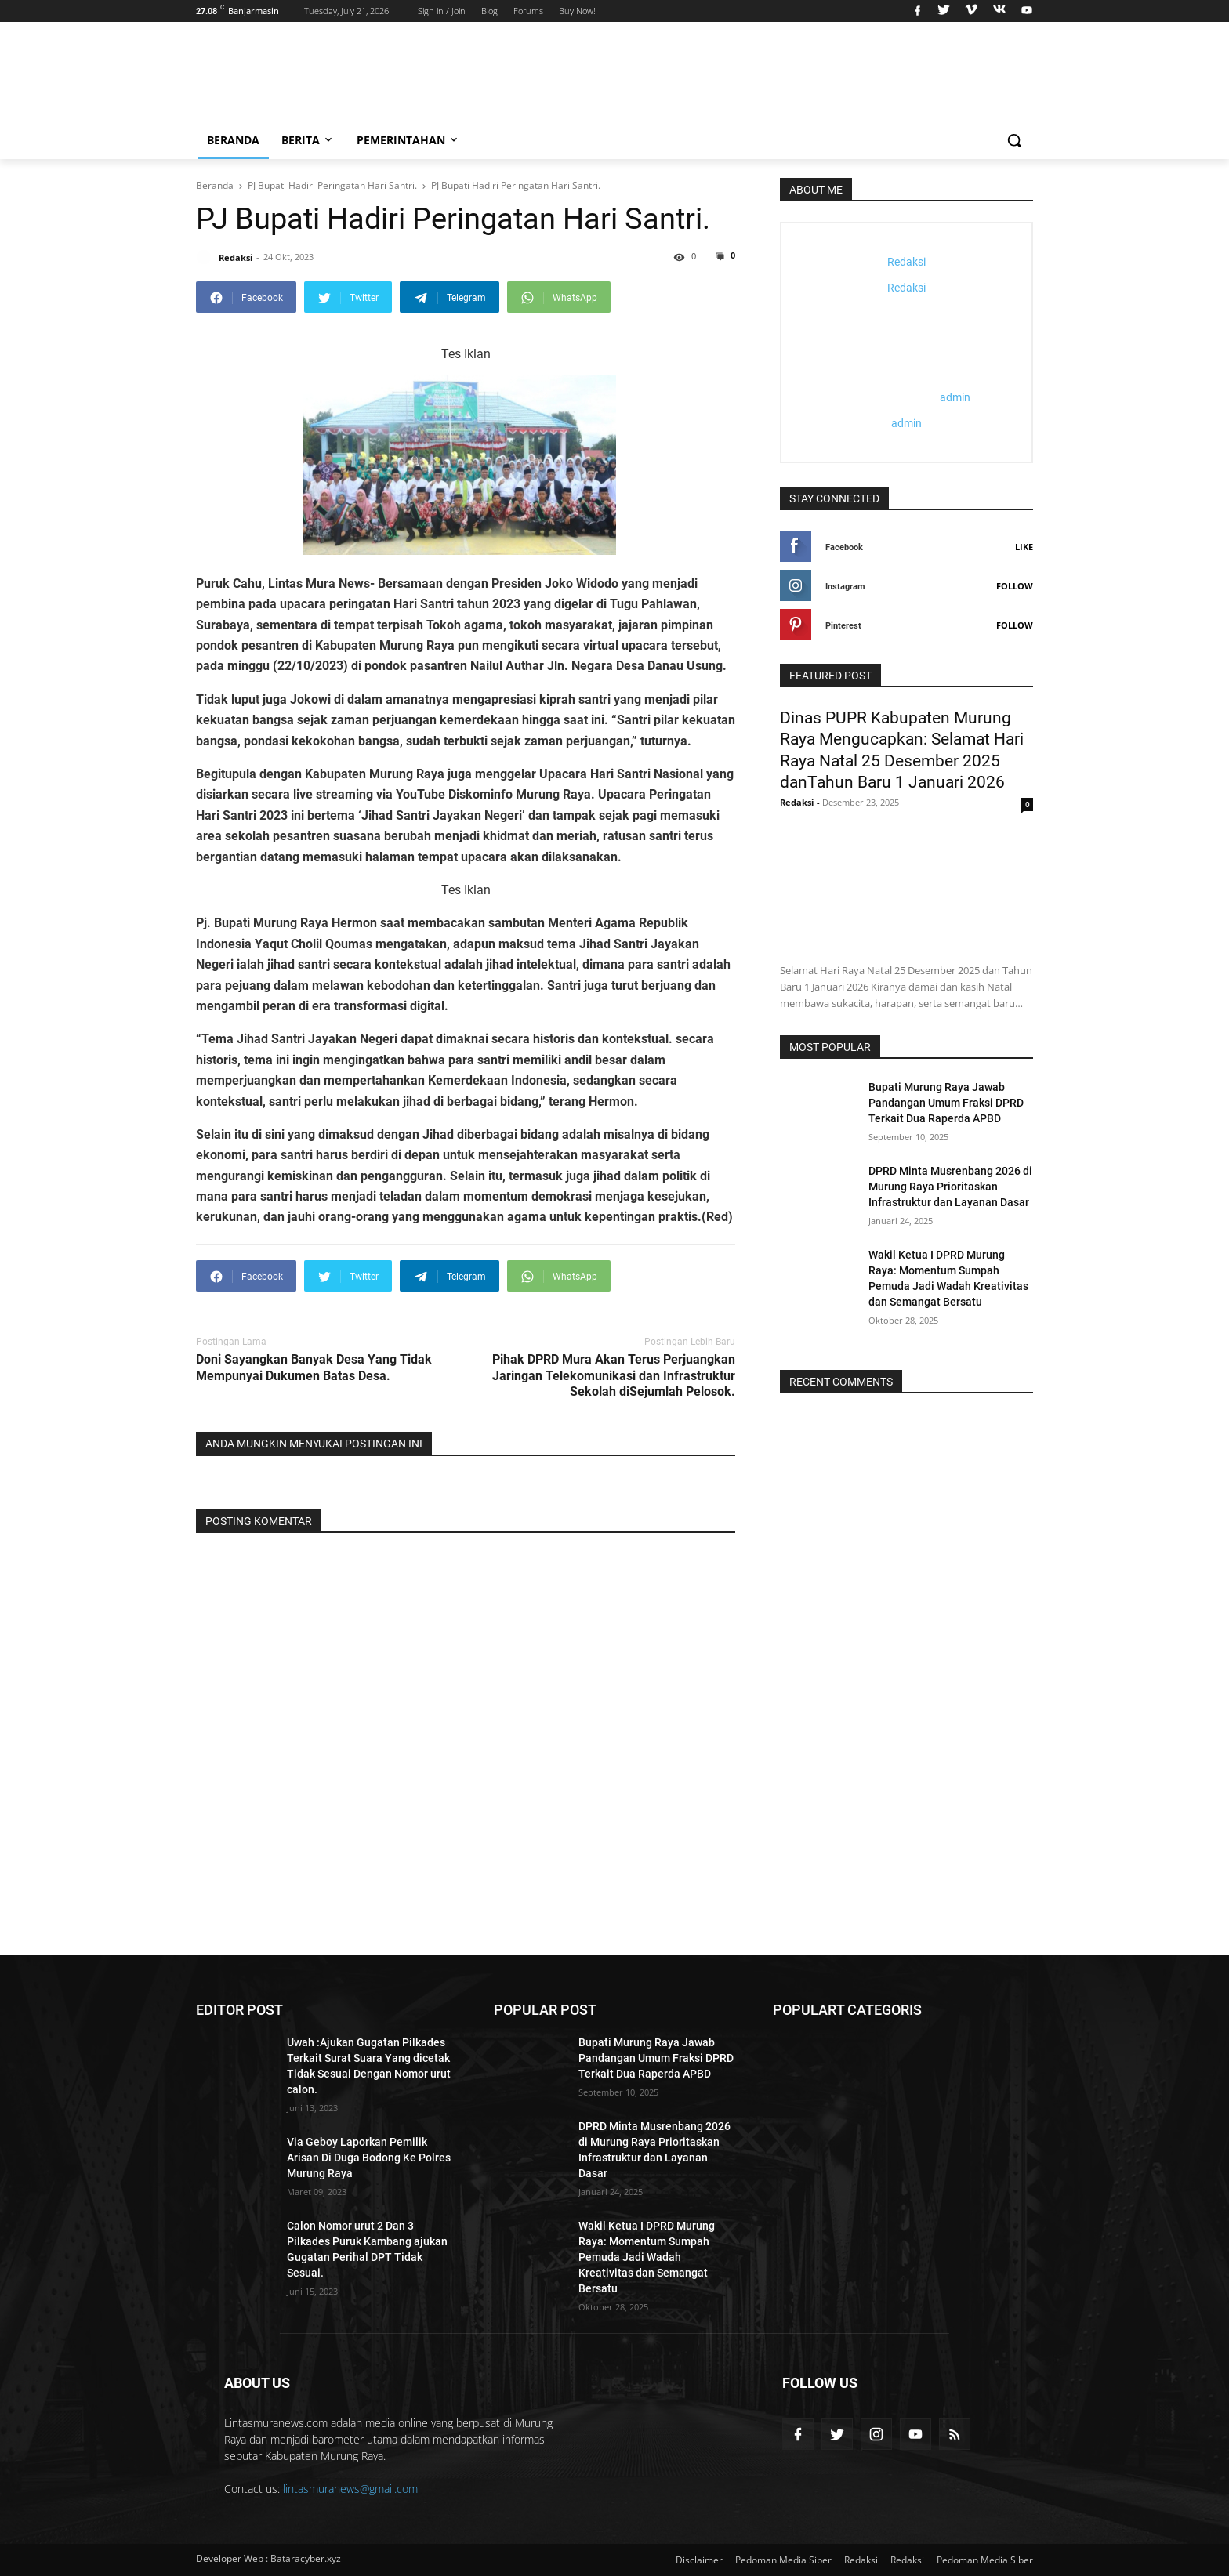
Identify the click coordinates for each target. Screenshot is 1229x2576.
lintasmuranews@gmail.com (350, 2488)
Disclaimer (699, 2560)
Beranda (233, 139)
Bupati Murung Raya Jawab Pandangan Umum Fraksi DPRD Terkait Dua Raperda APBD (946, 1103)
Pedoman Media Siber (783, 2560)
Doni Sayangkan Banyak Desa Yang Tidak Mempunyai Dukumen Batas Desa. (314, 1367)
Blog (489, 10)
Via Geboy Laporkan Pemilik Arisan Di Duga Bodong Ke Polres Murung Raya (369, 2157)
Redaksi (861, 2560)
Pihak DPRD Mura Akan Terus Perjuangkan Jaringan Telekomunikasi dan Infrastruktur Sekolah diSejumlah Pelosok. (613, 1376)
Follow (1014, 586)
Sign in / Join (442, 10)
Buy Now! (577, 10)
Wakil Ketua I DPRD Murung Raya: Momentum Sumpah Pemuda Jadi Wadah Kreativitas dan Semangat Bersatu (646, 2257)
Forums (528, 10)
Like (1024, 547)
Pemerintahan (408, 139)
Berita (308, 139)
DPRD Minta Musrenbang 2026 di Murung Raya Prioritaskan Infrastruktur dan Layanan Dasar (950, 1186)
